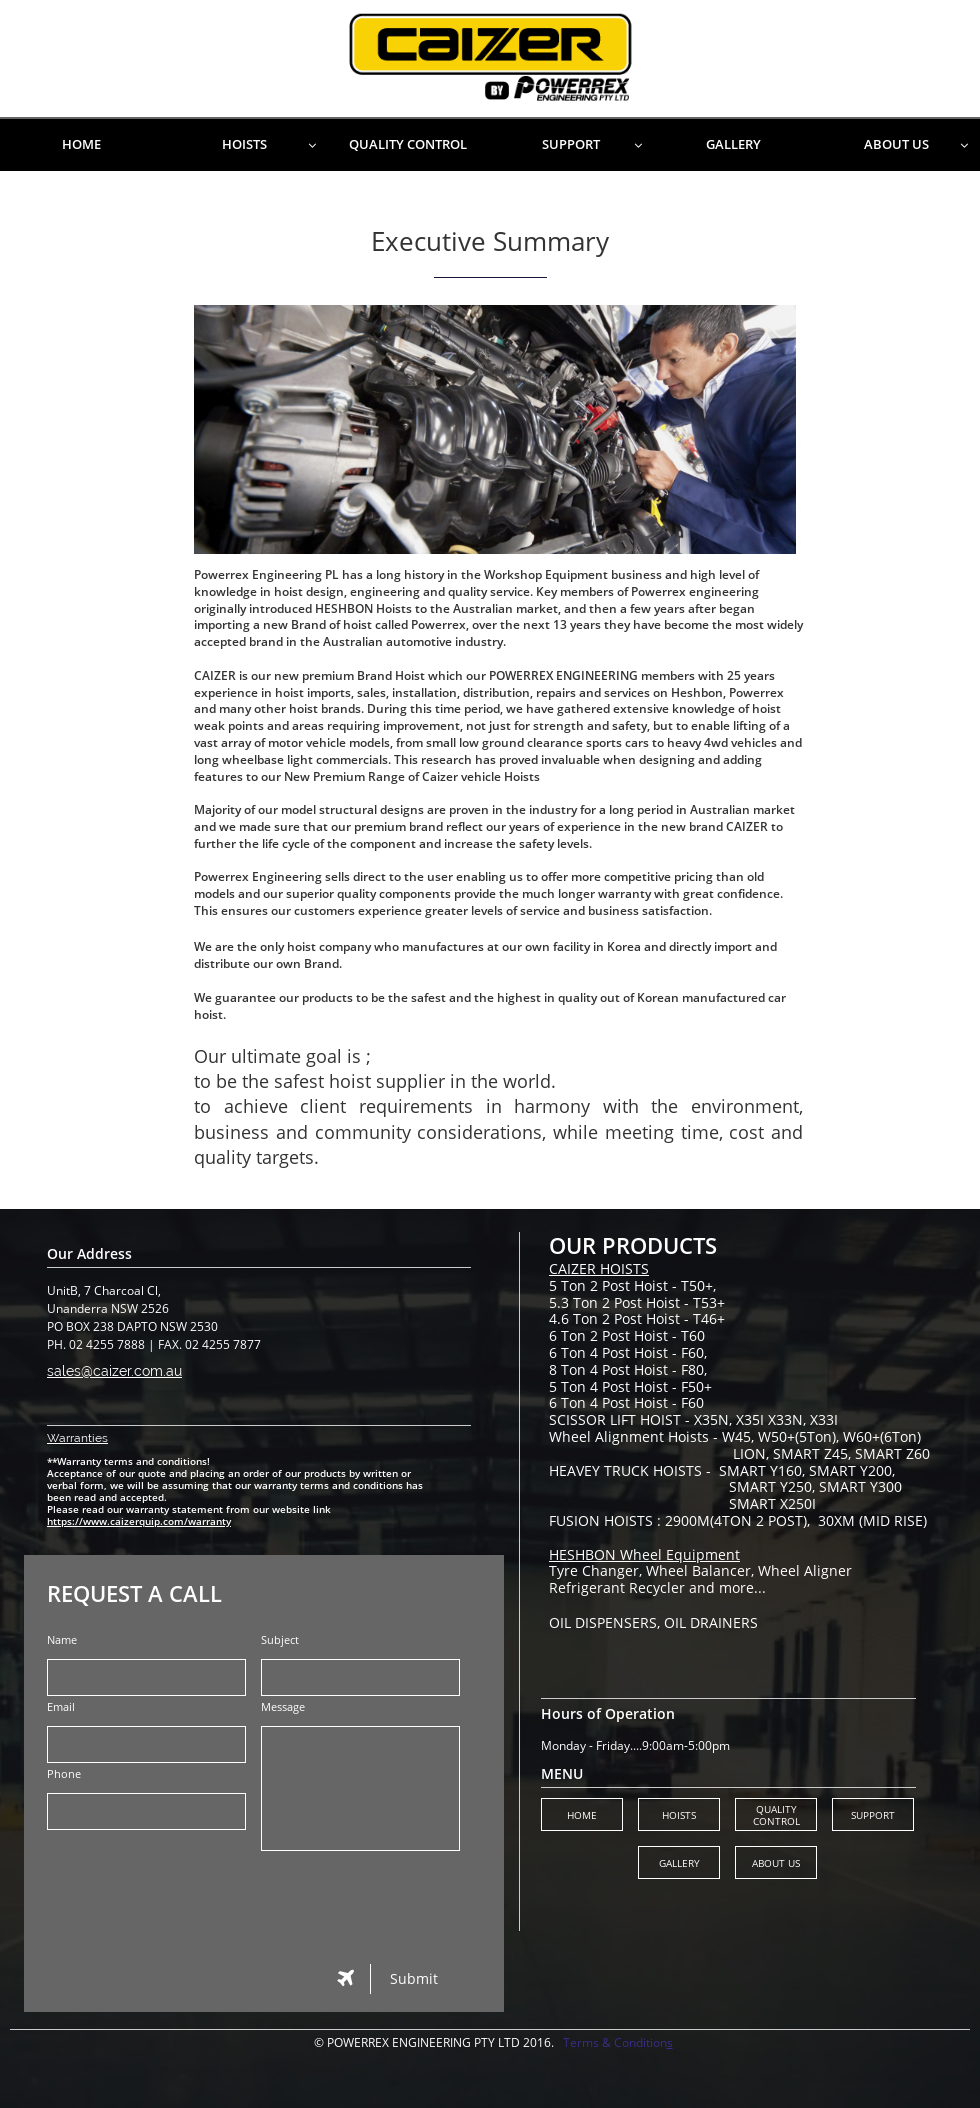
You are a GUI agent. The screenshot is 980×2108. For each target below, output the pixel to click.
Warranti (71, 1438)
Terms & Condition (615, 2042)
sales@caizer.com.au (114, 1371)
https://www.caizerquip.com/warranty (139, 1521)
